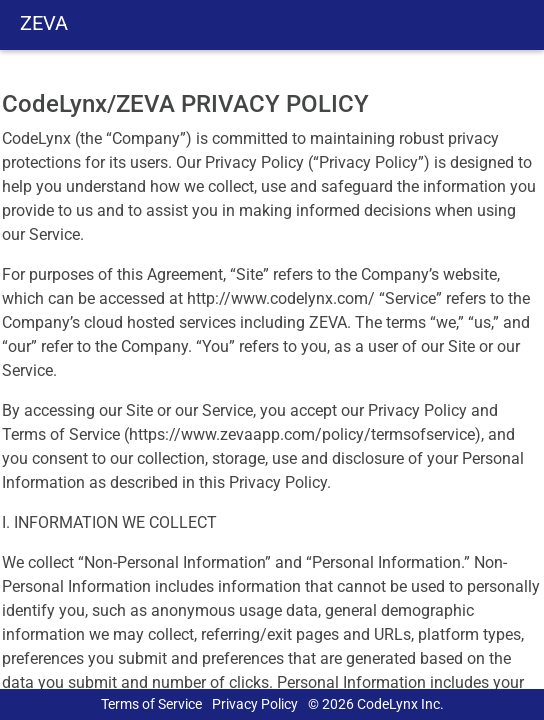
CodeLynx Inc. (400, 704)
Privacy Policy (255, 704)
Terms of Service (151, 704)
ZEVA (44, 23)
